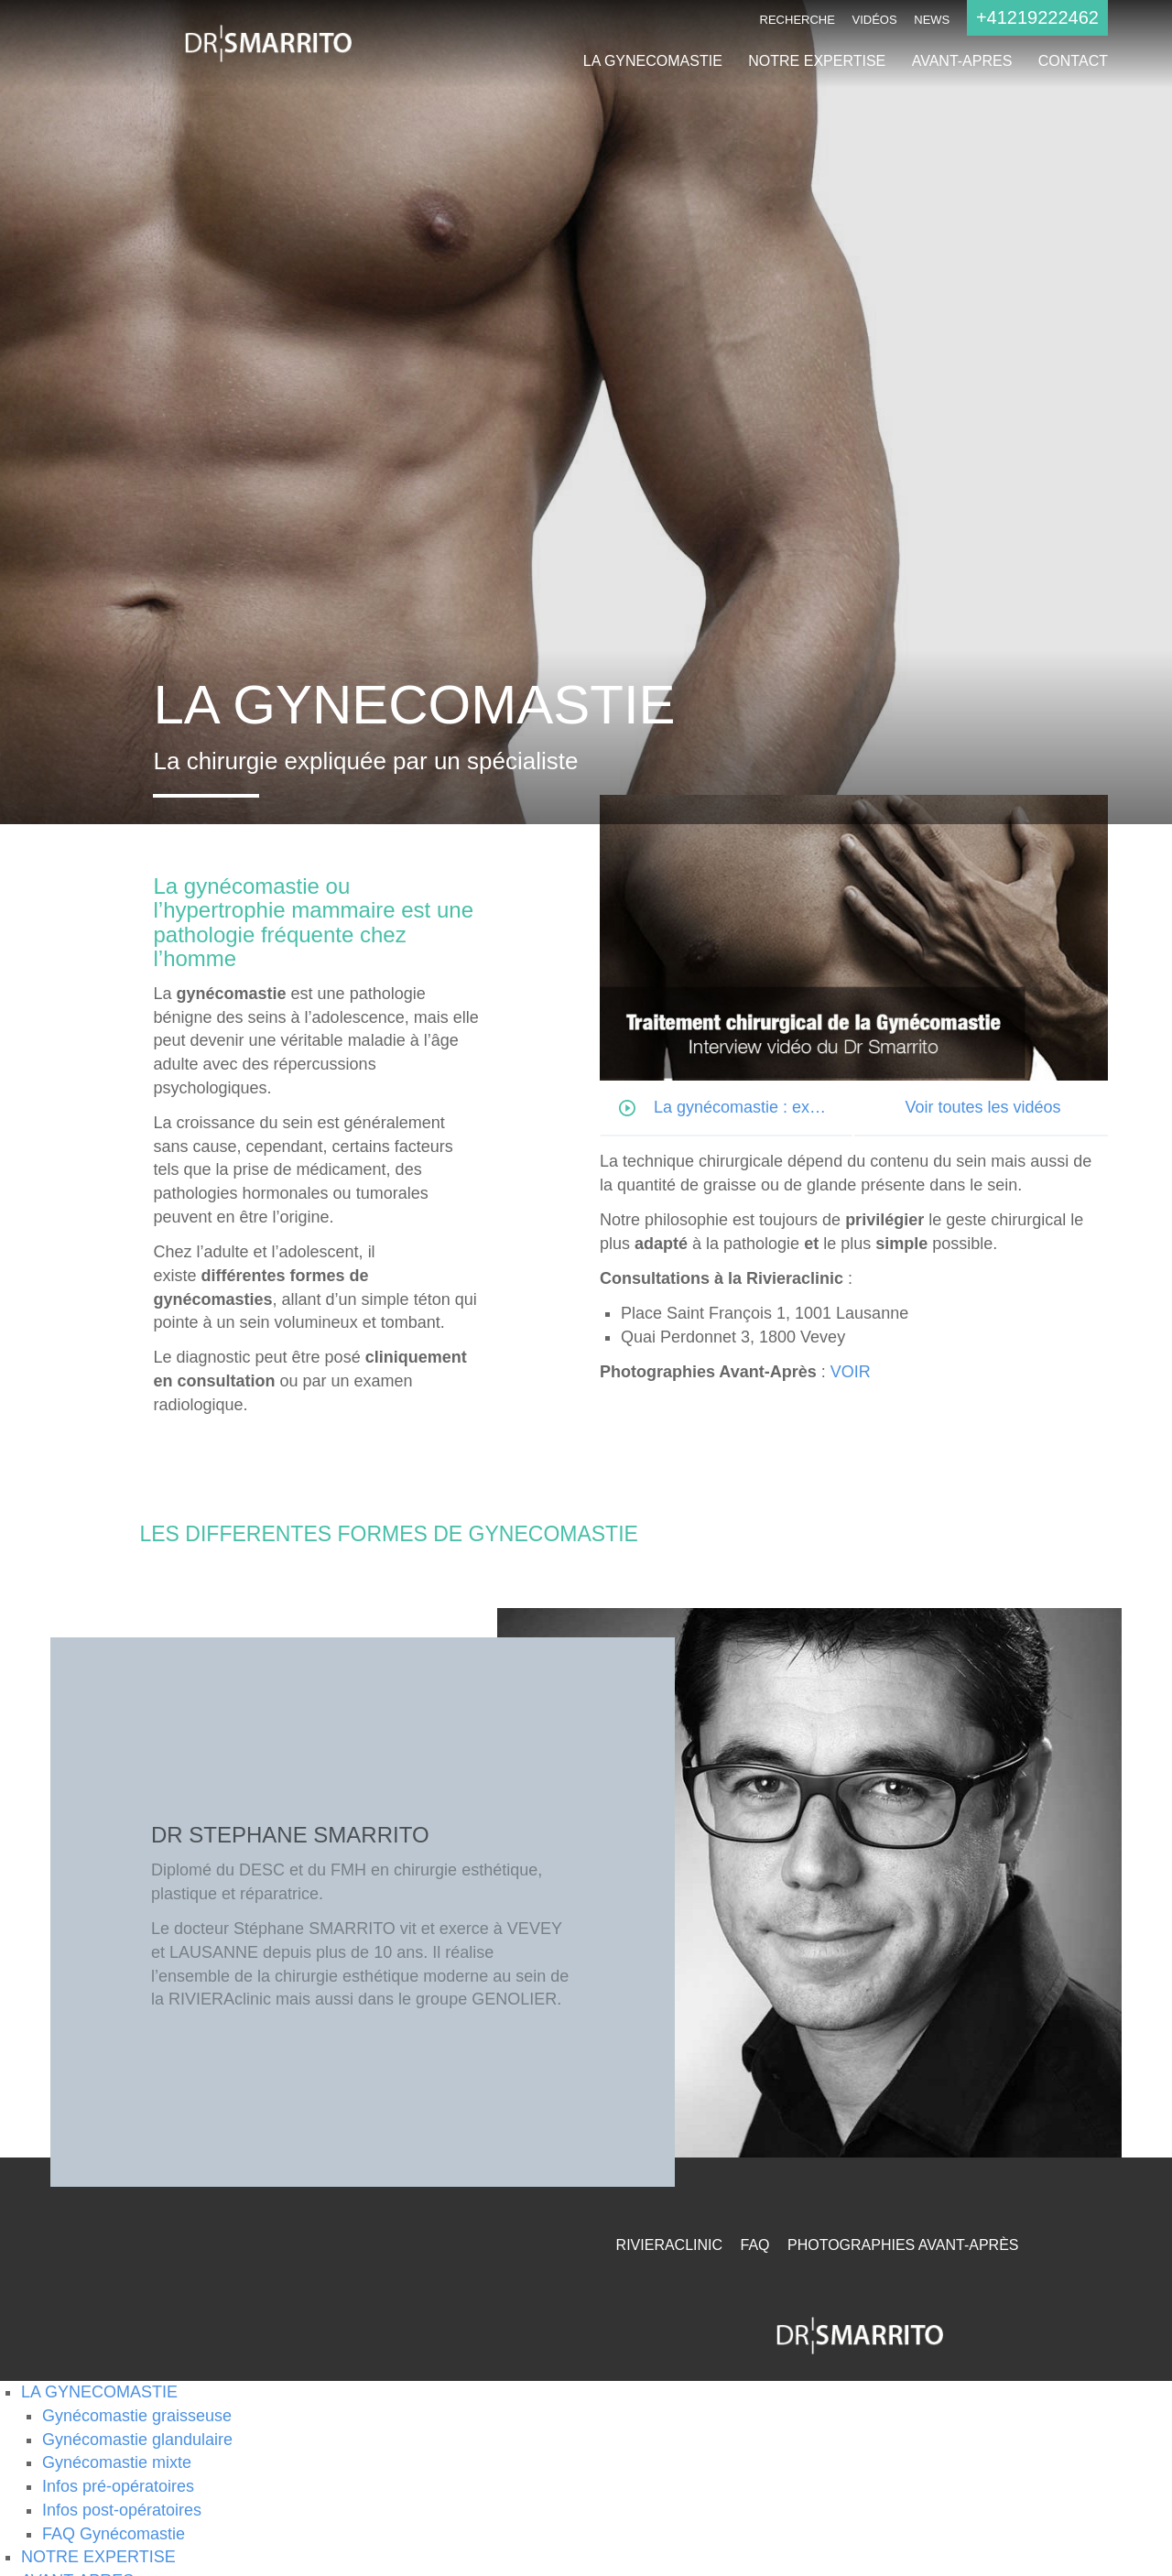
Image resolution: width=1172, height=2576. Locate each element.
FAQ (755, 2245)
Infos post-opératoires (121, 2510)
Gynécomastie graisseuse (137, 2416)
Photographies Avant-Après (903, 2245)
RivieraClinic (669, 2245)
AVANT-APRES (962, 61)
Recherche (797, 20)
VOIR (850, 1372)
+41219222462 (1037, 17)
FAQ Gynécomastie (113, 2534)
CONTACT (1073, 61)
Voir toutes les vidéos (982, 1107)
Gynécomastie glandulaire (137, 2439)
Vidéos (874, 20)
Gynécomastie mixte (116, 2462)
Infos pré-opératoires (118, 2486)
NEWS (932, 20)
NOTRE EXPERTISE (816, 61)
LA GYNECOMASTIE (652, 61)
